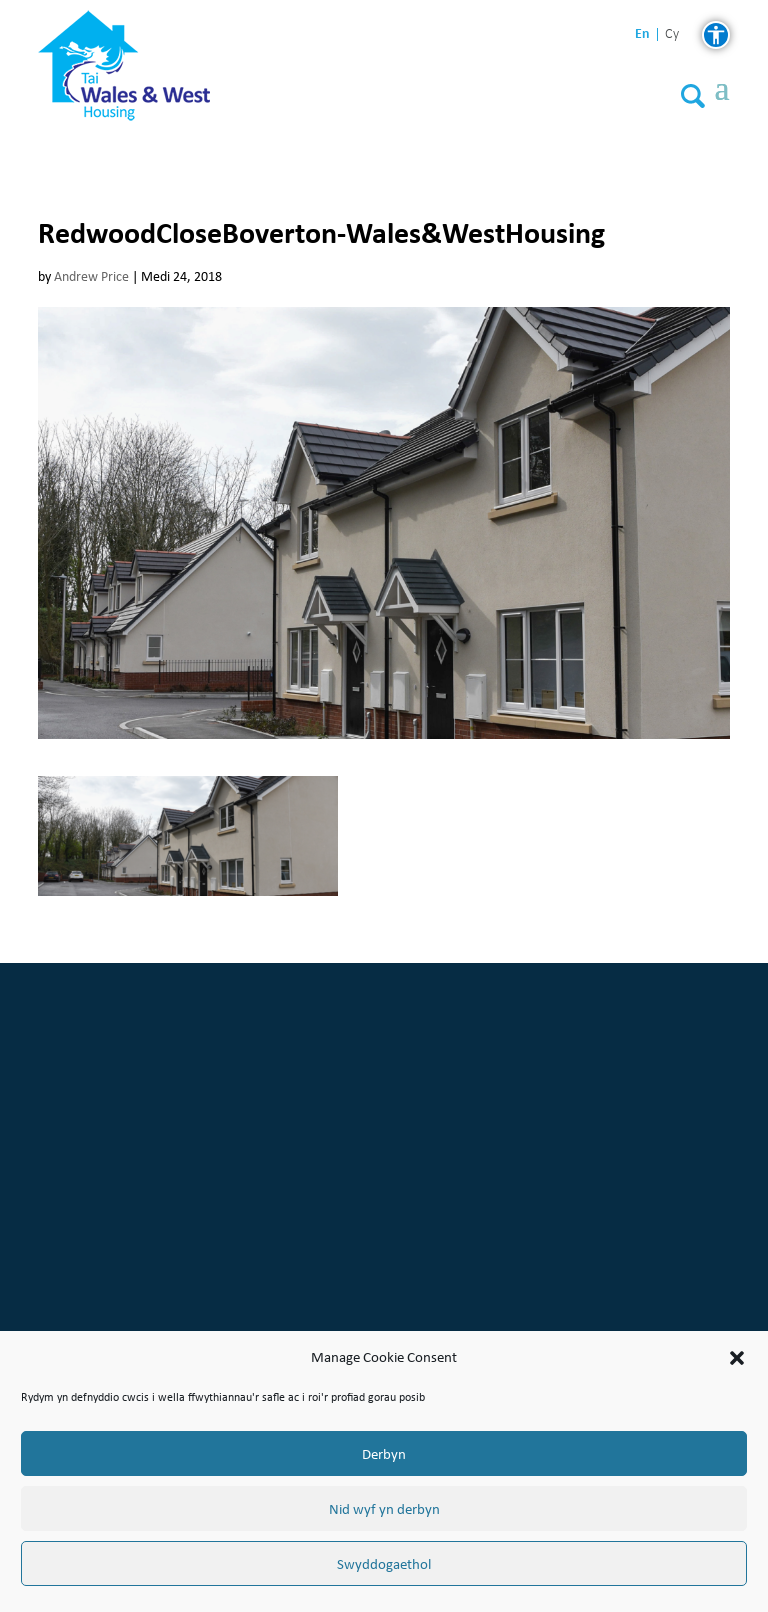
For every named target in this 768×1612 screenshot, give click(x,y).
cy (672, 34)
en (642, 33)
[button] (737, 1358)
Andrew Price (91, 276)
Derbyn (384, 1454)
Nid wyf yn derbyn (384, 1509)
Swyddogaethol (384, 1564)
